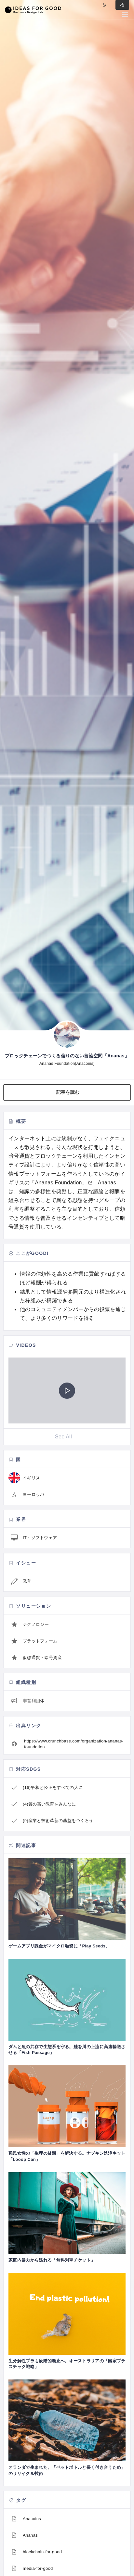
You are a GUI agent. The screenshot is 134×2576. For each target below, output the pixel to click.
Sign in (122, 5)
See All (63, 1436)
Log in (104, 5)
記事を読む (67, 1092)
